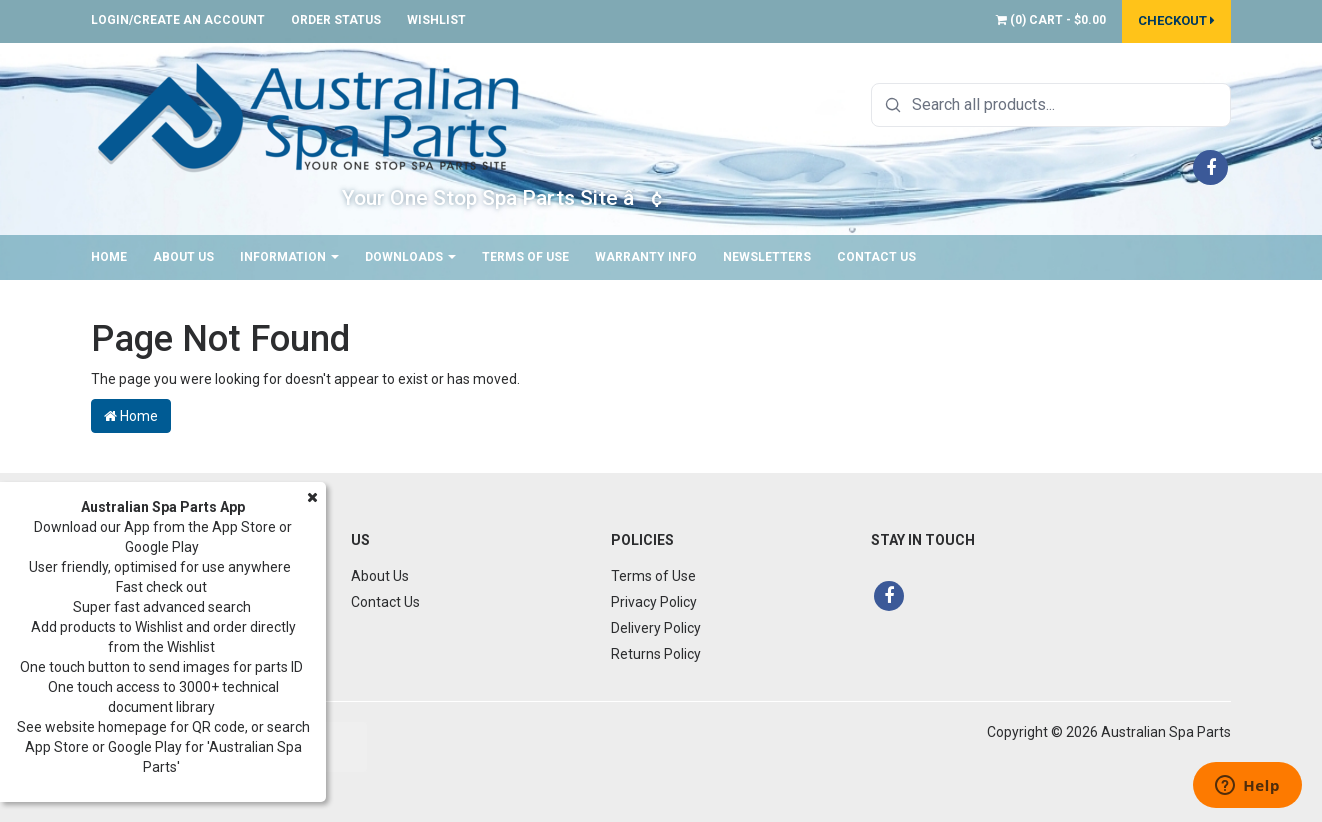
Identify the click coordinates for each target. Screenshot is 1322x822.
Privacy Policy (654, 602)
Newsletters (767, 257)
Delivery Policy (656, 628)
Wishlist (436, 20)
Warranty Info (646, 257)
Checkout (1176, 20)
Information (289, 257)
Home (109, 257)
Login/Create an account (178, 20)
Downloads (410, 257)
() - (1051, 20)
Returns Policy (656, 654)
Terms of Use (525, 257)
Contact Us (876, 257)
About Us (183, 257)
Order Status (336, 20)
